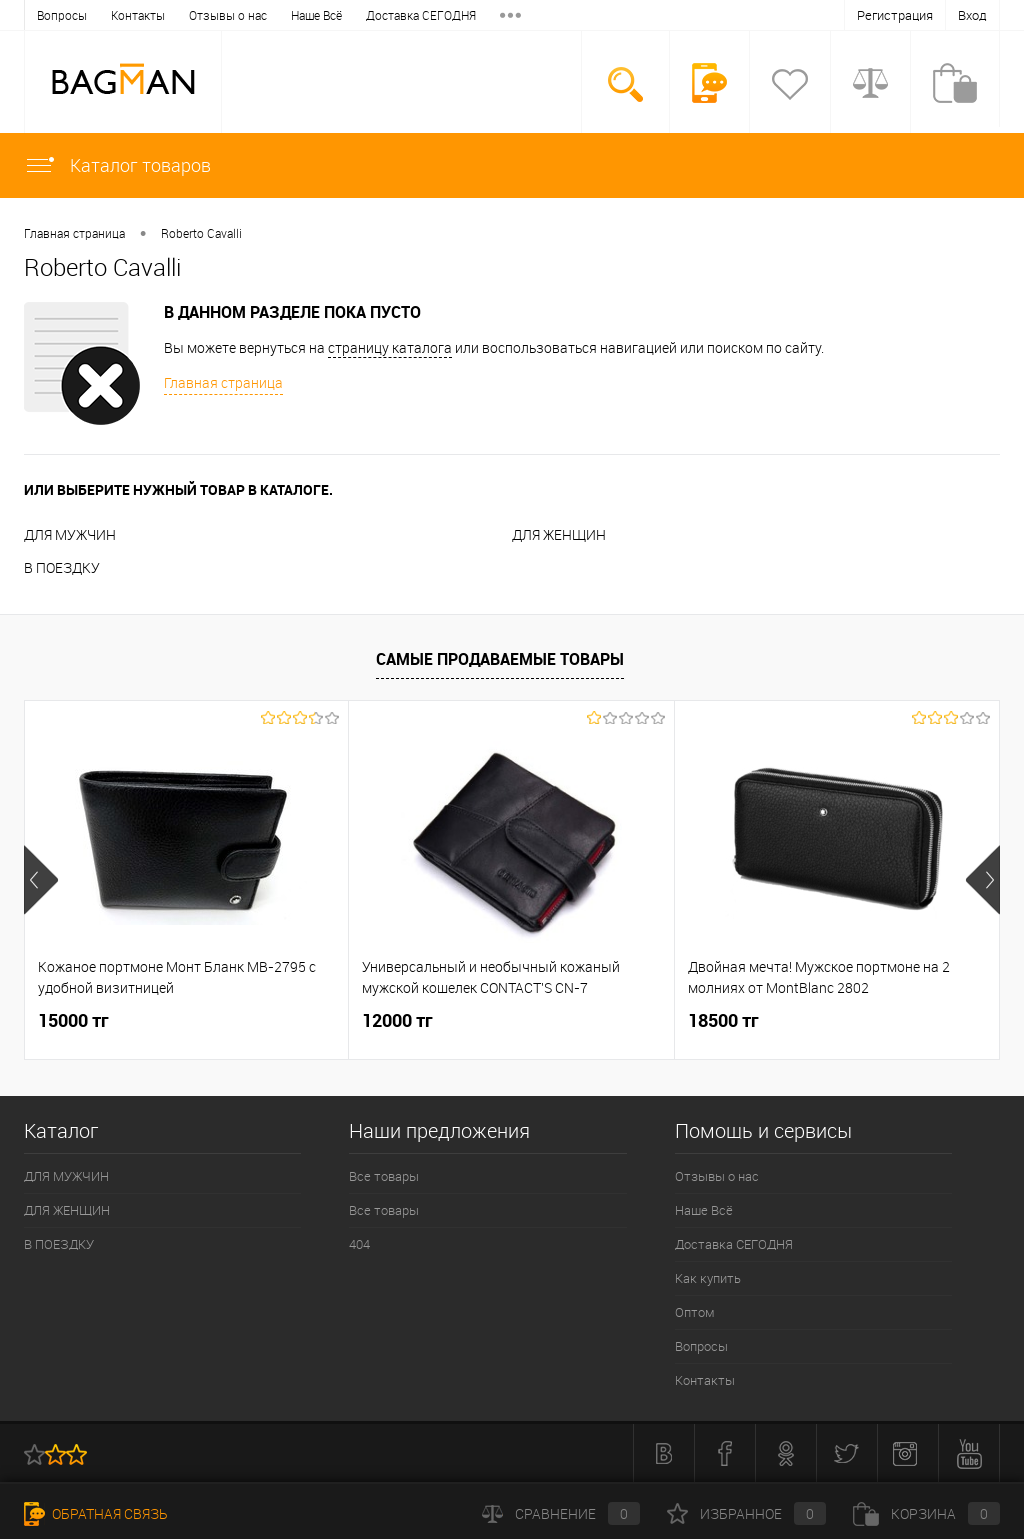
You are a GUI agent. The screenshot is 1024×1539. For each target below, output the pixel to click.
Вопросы (701, 1346)
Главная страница (74, 233)
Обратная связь (96, 1513)
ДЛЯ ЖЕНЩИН (559, 534)
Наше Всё (164, 15)
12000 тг (397, 1020)
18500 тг (723, 1020)
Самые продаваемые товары (500, 659)
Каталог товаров (117, 165)
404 (359, 1244)
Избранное (746, 1513)
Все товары (384, 1176)
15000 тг (73, 1020)
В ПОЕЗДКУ (62, 567)
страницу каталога (390, 347)
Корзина (926, 1513)
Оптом (450, 15)
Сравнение (561, 1513)
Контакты (705, 1380)
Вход (972, 15)
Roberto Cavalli (201, 233)
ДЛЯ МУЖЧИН (70, 534)
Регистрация (895, 15)
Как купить (378, 15)
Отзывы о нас (76, 15)
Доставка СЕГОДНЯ (269, 15)
